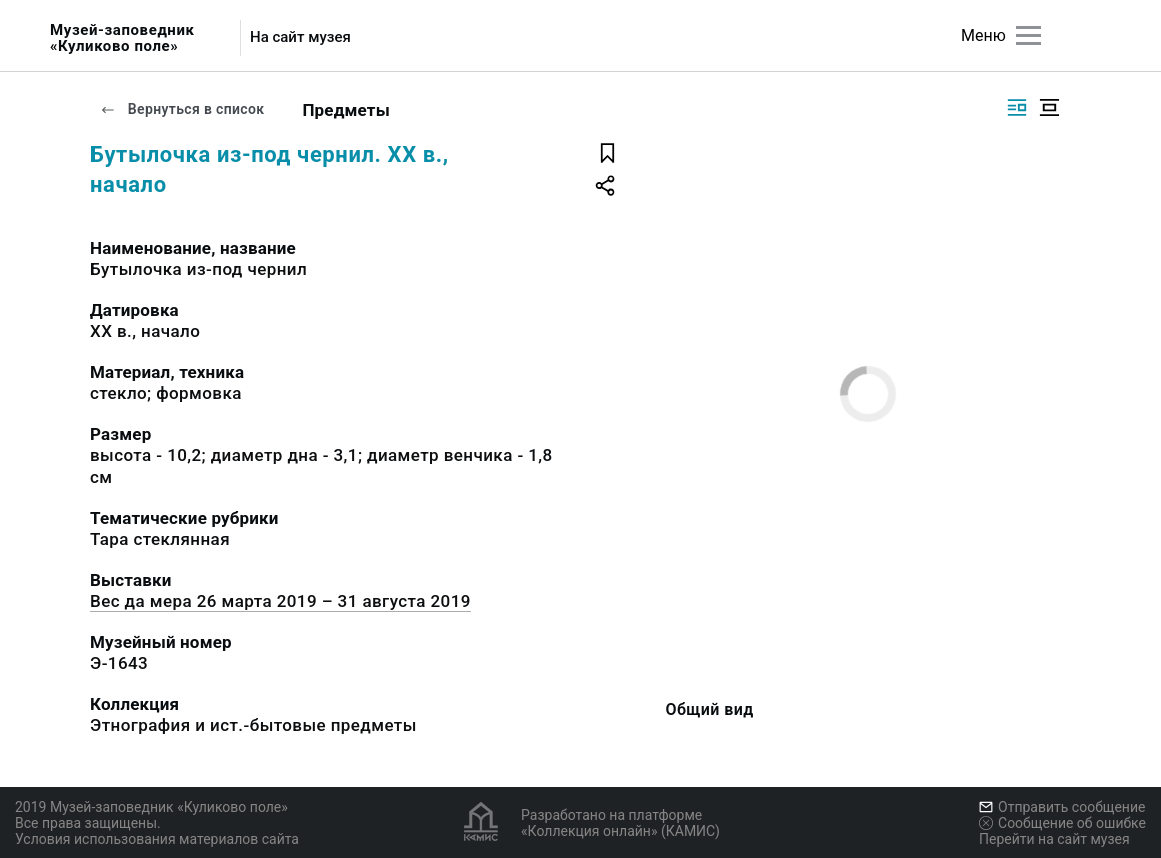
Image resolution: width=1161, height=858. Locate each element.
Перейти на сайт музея (1054, 839)
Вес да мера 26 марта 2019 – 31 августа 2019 (280, 601)
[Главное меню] (1028, 35)
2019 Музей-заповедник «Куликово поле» (151, 807)
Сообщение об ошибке (1062, 823)
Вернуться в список (182, 109)
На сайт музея (300, 37)
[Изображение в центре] (1049, 107)
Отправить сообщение (1062, 807)
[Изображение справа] (1017, 107)
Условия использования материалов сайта (157, 839)
